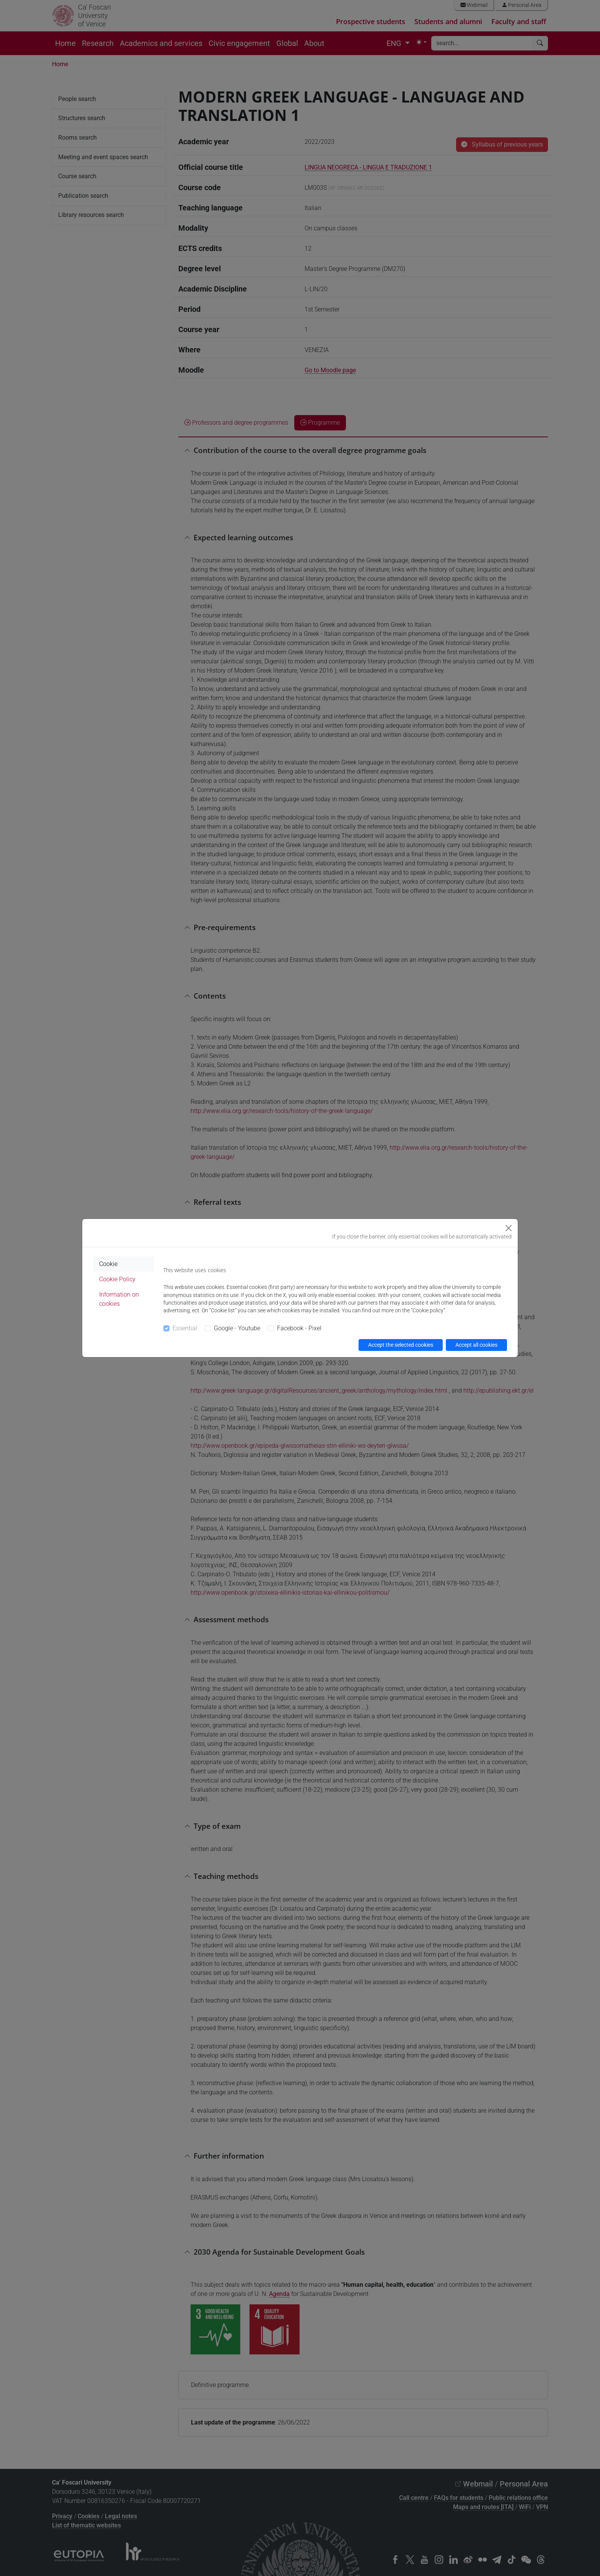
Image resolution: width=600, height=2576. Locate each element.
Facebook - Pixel (299, 1328)
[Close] (508, 1228)
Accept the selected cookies (400, 1345)
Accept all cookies (476, 1345)
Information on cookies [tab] (119, 1299)
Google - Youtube (237, 1328)
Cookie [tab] (108, 1264)
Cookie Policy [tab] (117, 1279)
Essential (185, 1328)
